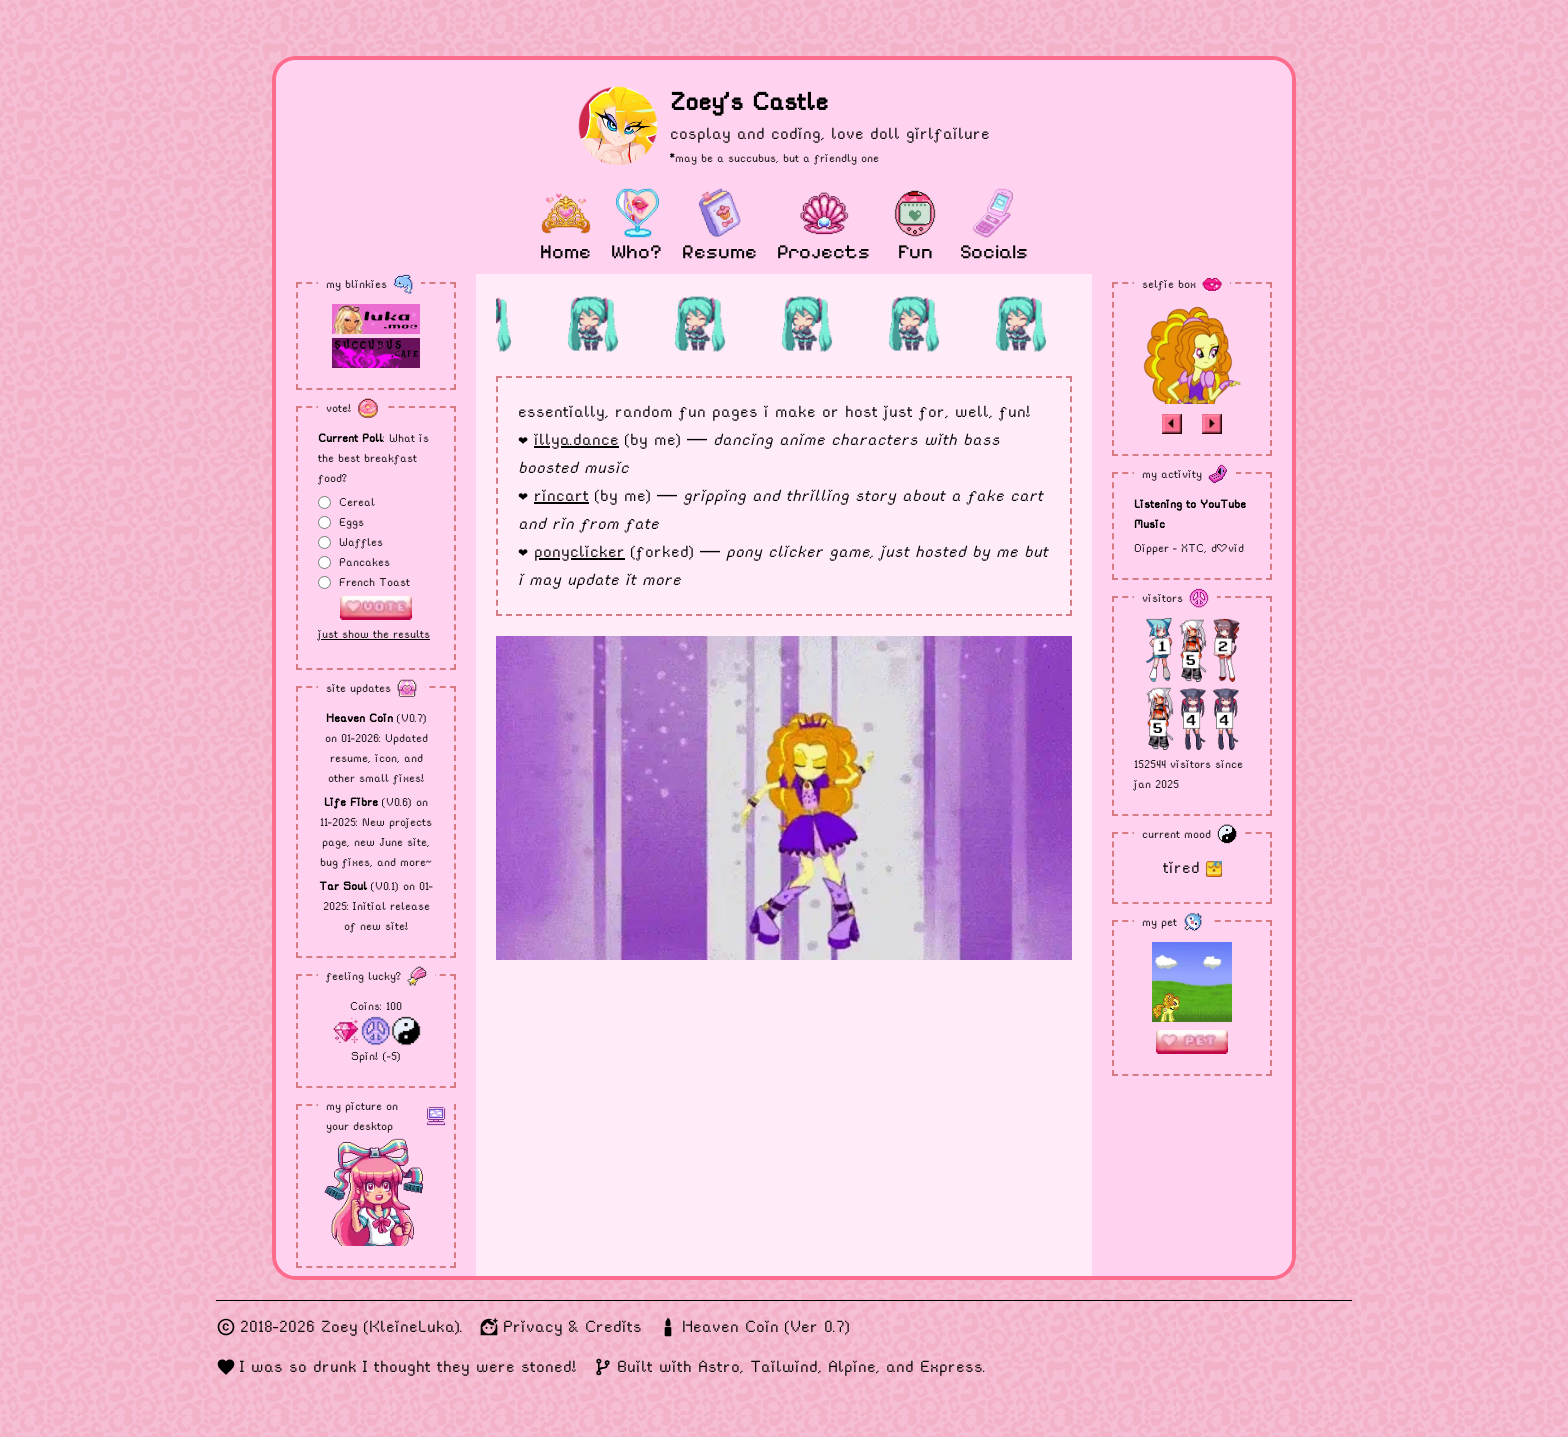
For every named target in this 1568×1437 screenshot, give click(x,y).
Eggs (351, 522)
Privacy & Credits (572, 1326)
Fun (915, 252)
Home (565, 252)
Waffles (361, 542)
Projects (823, 252)
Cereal (357, 502)
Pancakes (364, 562)
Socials (994, 252)
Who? (636, 252)
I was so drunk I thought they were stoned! (408, 1366)
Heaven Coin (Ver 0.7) (766, 1326)
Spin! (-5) (376, 1056)
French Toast (374, 582)
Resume (719, 252)
